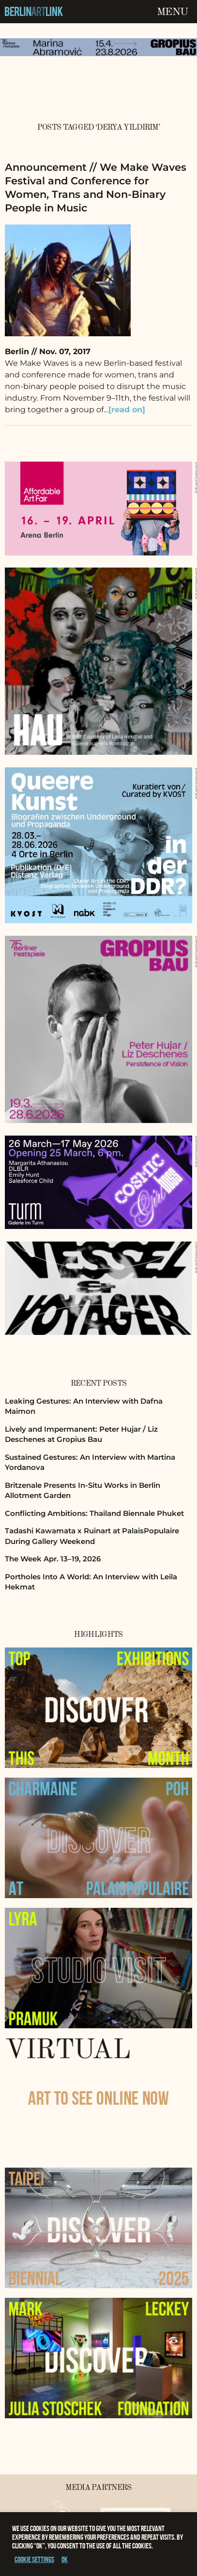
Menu (172, 12)
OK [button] (64, 2559)
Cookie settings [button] (34, 2559)
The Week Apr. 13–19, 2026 (53, 1558)
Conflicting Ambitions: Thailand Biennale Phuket (94, 1513)
